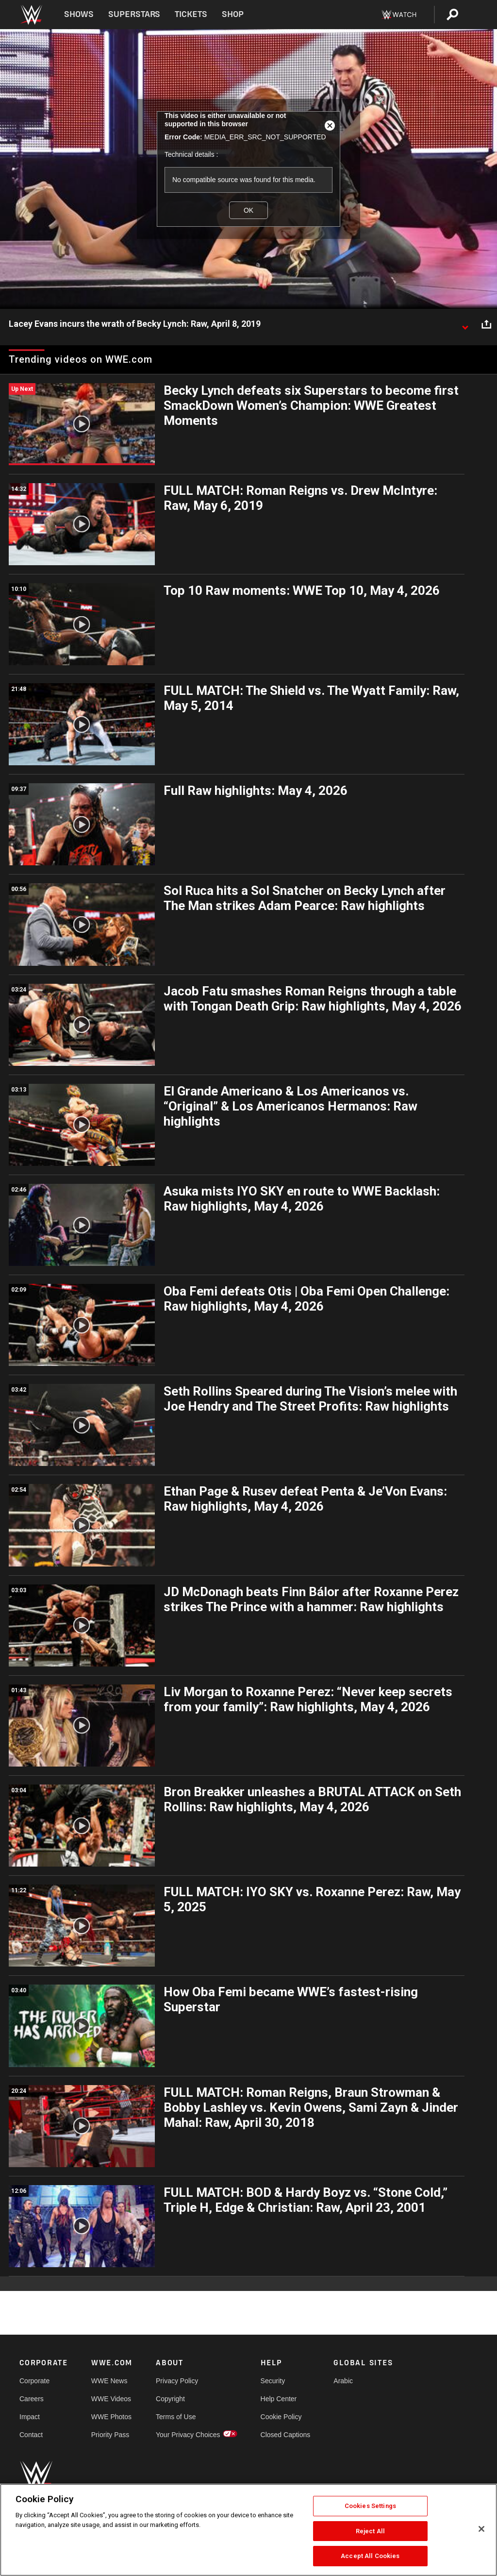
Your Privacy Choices (188, 2435)
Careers (31, 2399)
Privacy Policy (177, 2381)
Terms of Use (176, 2417)
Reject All (370, 2531)
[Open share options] (486, 324)
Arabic (343, 2381)
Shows (79, 14)
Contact (31, 2435)
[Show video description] (465, 324)
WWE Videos (111, 2399)
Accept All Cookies (370, 2555)
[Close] (481, 2529)
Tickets (191, 14)
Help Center (279, 2399)
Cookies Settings (370, 2505)
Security (273, 2381)
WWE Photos (111, 2417)
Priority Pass (110, 2435)
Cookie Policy (281, 2417)
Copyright (170, 2399)
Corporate (34, 2381)
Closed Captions (286, 2435)
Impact (29, 2417)
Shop (233, 14)
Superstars (134, 14)
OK (248, 210)
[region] (248, 2530)
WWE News (109, 2381)
